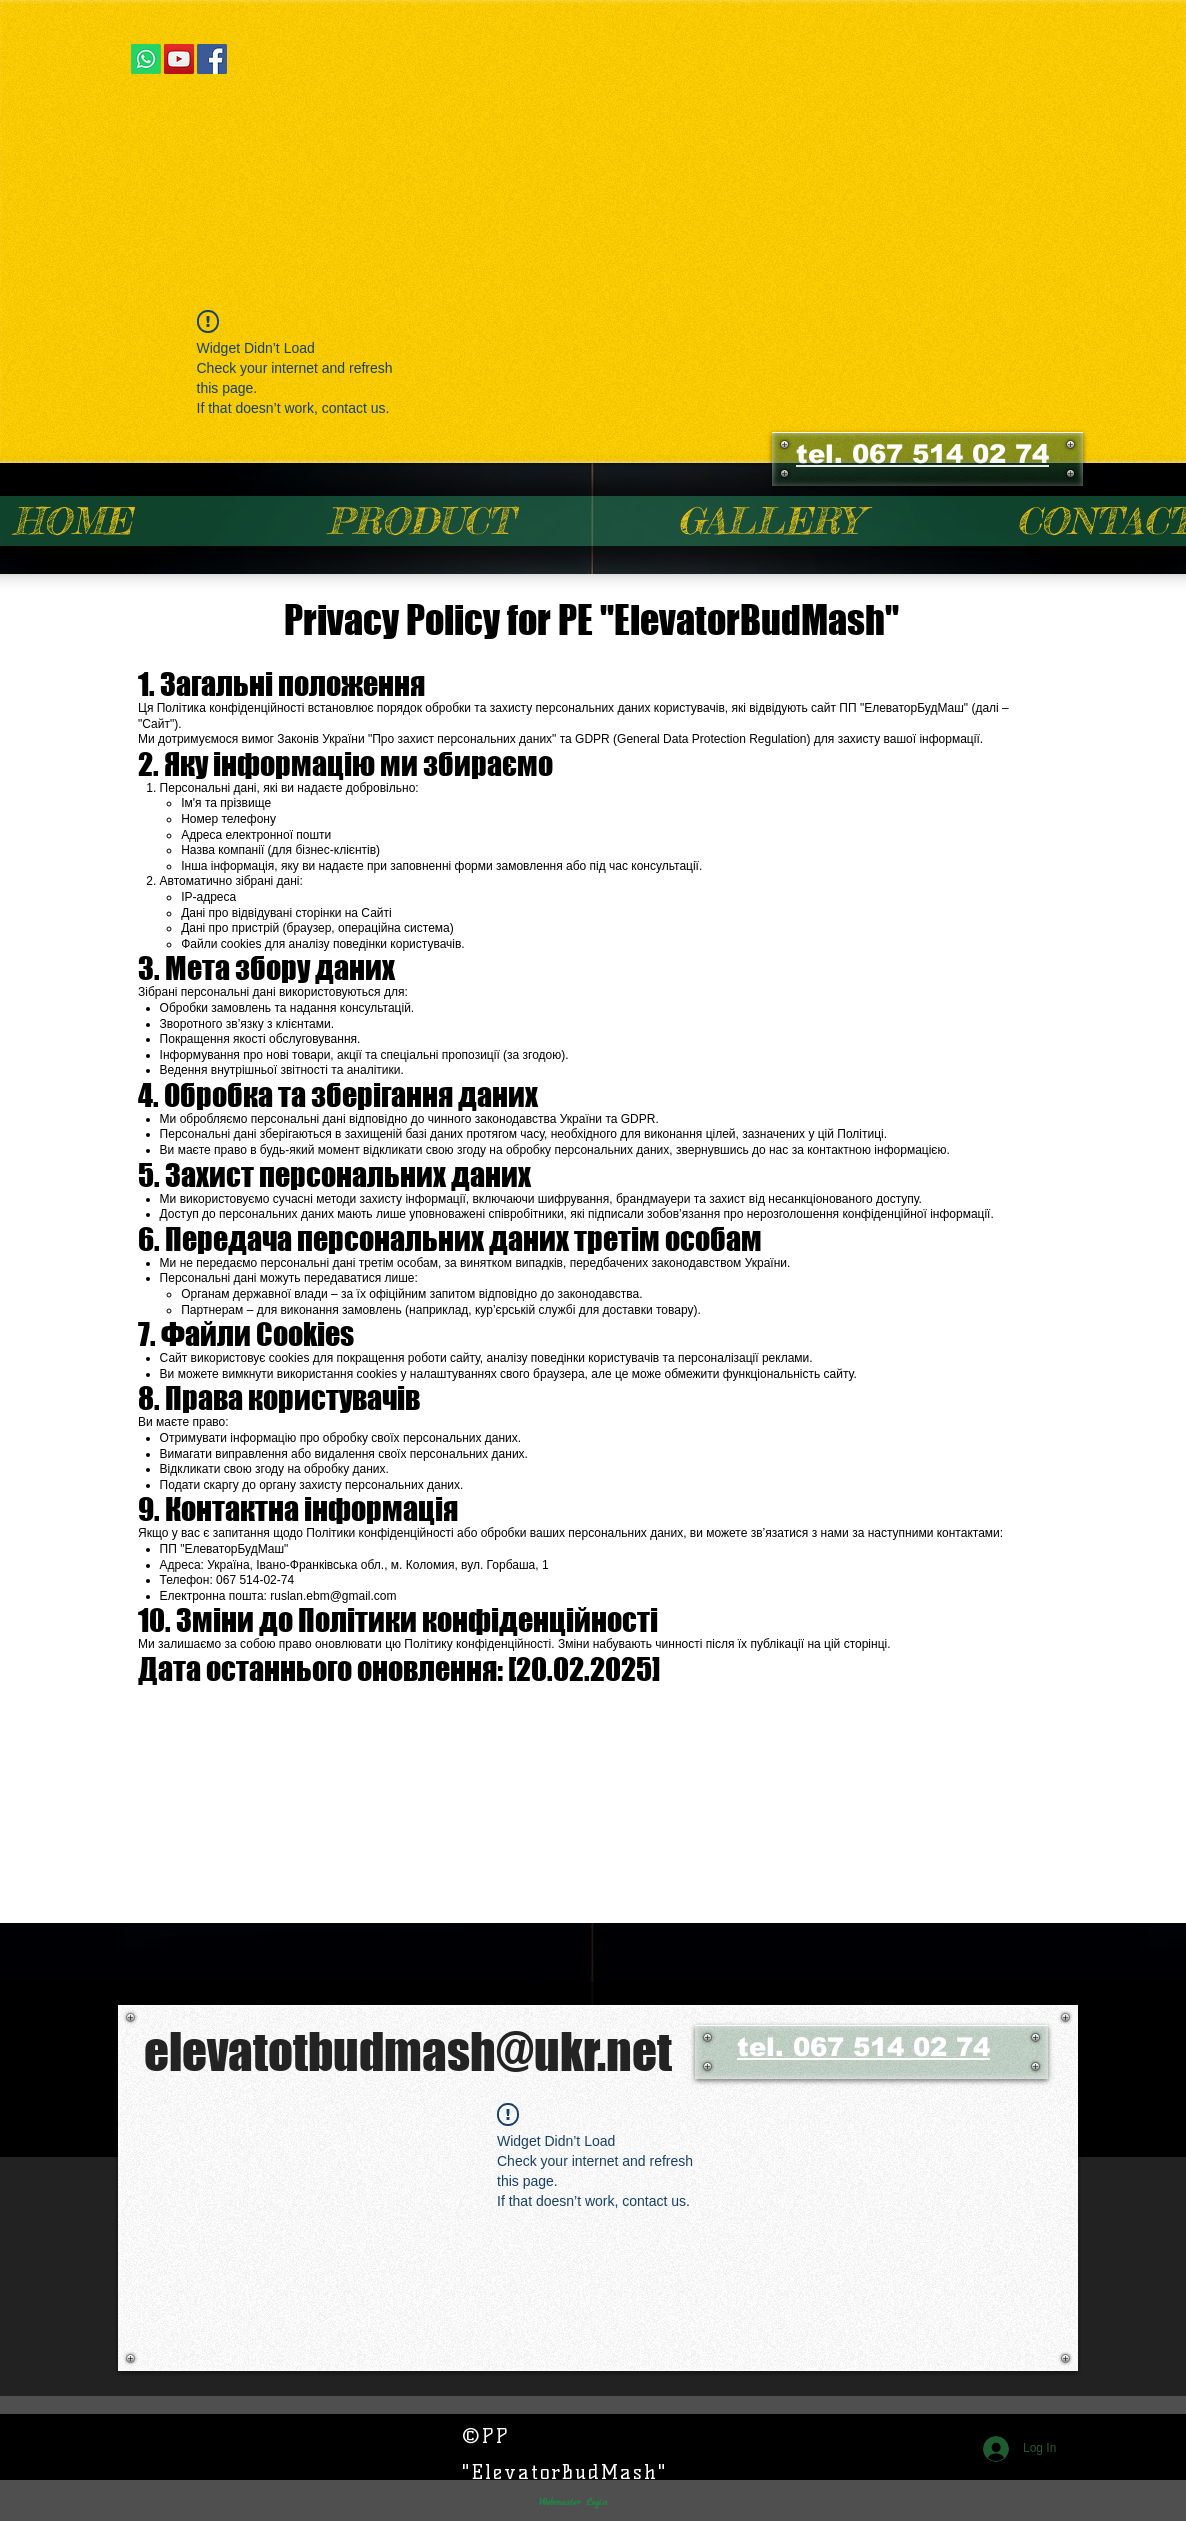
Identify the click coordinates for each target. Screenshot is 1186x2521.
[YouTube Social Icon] (179, 59)
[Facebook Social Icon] (212, 59)
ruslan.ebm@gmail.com (333, 1596)
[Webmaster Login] (572, 2502)
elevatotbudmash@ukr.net (408, 2051)
